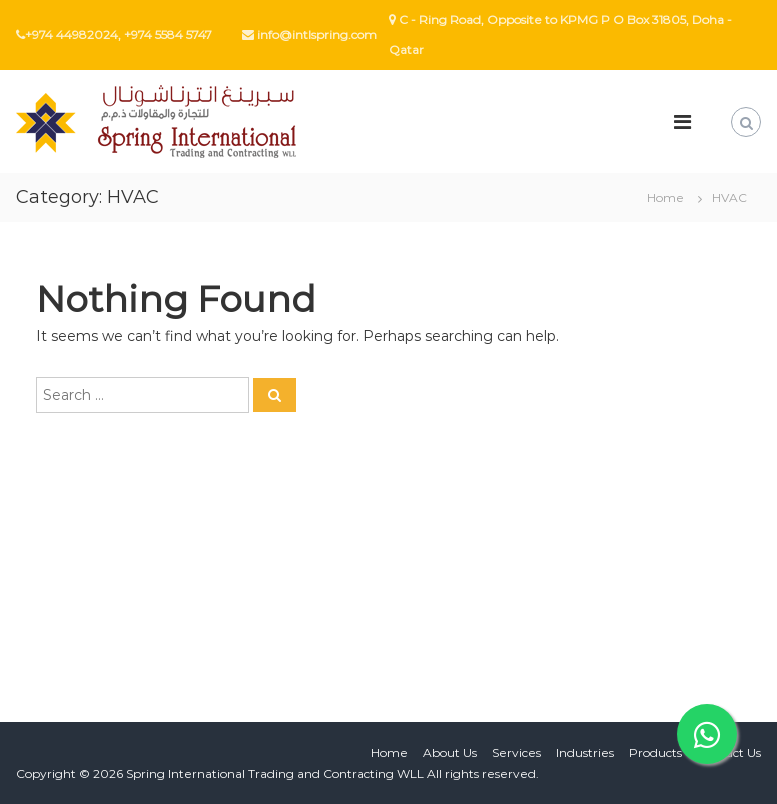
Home (389, 752)
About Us (450, 752)
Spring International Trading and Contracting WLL (275, 773)
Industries (585, 752)
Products (655, 752)
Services (516, 752)
